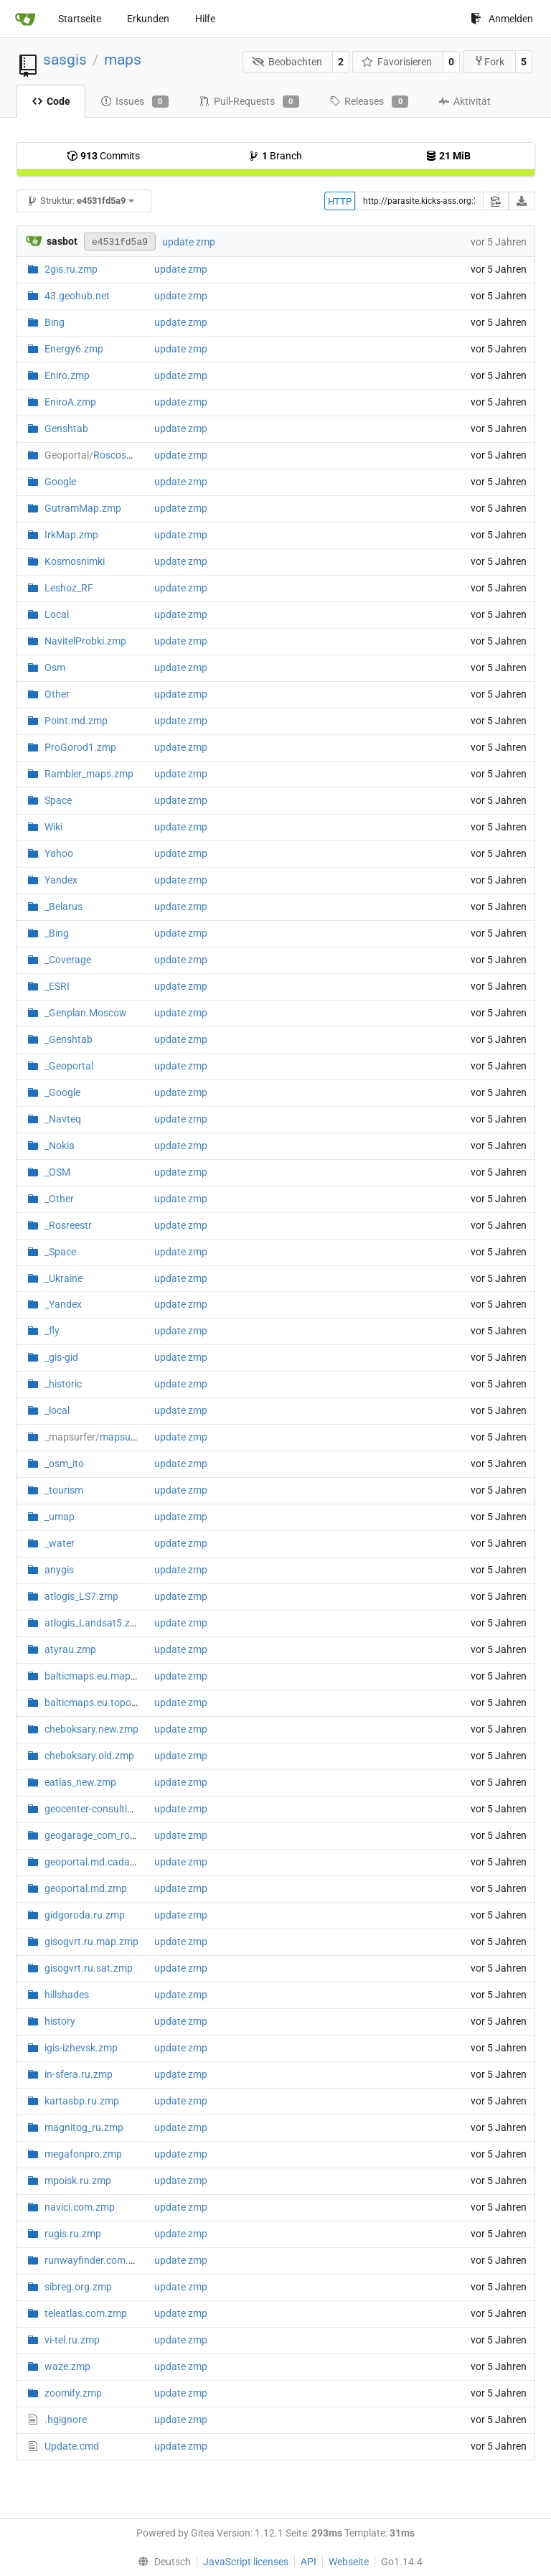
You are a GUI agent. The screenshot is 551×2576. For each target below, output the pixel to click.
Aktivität (464, 101)
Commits (103, 155)
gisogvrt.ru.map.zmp (91, 1941)
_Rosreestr (68, 1225)
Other (57, 694)
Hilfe (205, 18)
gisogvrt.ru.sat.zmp (88, 1968)
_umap (59, 1516)
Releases (368, 101)
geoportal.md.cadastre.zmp (106, 1862)
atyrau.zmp (70, 1649)
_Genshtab (68, 1039)
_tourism (63, 1490)
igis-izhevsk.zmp (81, 2047)
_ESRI (57, 986)
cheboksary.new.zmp (91, 1729)
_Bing (56, 933)
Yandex (60, 880)
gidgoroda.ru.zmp (84, 1915)
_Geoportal (68, 1066)
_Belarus (63, 906)
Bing (54, 322)
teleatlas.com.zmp (85, 2313)
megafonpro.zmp (83, 2154)
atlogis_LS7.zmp (81, 1596)
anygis (59, 1569)
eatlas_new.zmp (80, 1782)
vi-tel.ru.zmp (72, 2340)
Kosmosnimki (74, 561)
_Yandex (63, 1304)
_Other (59, 1198)
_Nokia (59, 1145)
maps (122, 59)
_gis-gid (61, 1357)
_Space (60, 1251)
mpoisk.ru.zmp (77, 2180)
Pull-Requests (249, 101)
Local (56, 614)
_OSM (57, 1172)
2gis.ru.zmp (71, 269)
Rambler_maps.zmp (88, 773)
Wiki (53, 827)
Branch (275, 155)
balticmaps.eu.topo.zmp (99, 1702)
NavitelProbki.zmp (85, 641)
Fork (489, 61)
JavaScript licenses (245, 2561)
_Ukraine (63, 1278)
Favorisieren (397, 61)
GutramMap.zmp (82, 508)
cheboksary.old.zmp (89, 1755)
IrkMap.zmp (71, 534)
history (59, 2021)
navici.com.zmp (79, 2207)
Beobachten (287, 61)
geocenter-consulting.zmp (102, 1808)
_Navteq (62, 1119)
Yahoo (58, 853)
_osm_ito (64, 1463)
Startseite (79, 18)
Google (60, 481)
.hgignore (65, 2419)
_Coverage (67, 959)
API (308, 2561)
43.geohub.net (77, 295)
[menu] (161, 2561)
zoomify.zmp (73, 2393)
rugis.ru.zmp (72, 2233)
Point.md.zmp (76, 720)
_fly (52, 1330)
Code (51, 101)
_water (59, 1543)
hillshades (66, 1994)
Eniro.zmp (67, 375)
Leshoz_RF (68, 588)
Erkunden (148, 18)
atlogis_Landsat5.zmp (94, 1623)
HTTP (340, 201)
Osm (54, 667)
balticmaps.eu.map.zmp (98, 1676)
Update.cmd (71, 2446)
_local (57, 1410)
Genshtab (66, 428)
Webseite (349, 2561)
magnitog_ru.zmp (83, 2127)
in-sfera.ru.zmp (78, 2074)
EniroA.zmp (70, 402)
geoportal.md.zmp (85, 1888)
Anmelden (502, 18)
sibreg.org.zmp (78, 2286)
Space (58, 800)
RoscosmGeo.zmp (109, 455)
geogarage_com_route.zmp (105, 1835)
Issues (134, 101)
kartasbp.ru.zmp (81, 2101)
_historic (63, 1384)
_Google (62, 1092)
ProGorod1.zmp (80, 747)
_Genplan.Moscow (85, 1012)
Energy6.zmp (73, 349)
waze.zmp (67, 2366)
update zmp (188, 242)
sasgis (65, 59)
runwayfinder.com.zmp (96, 2260)
